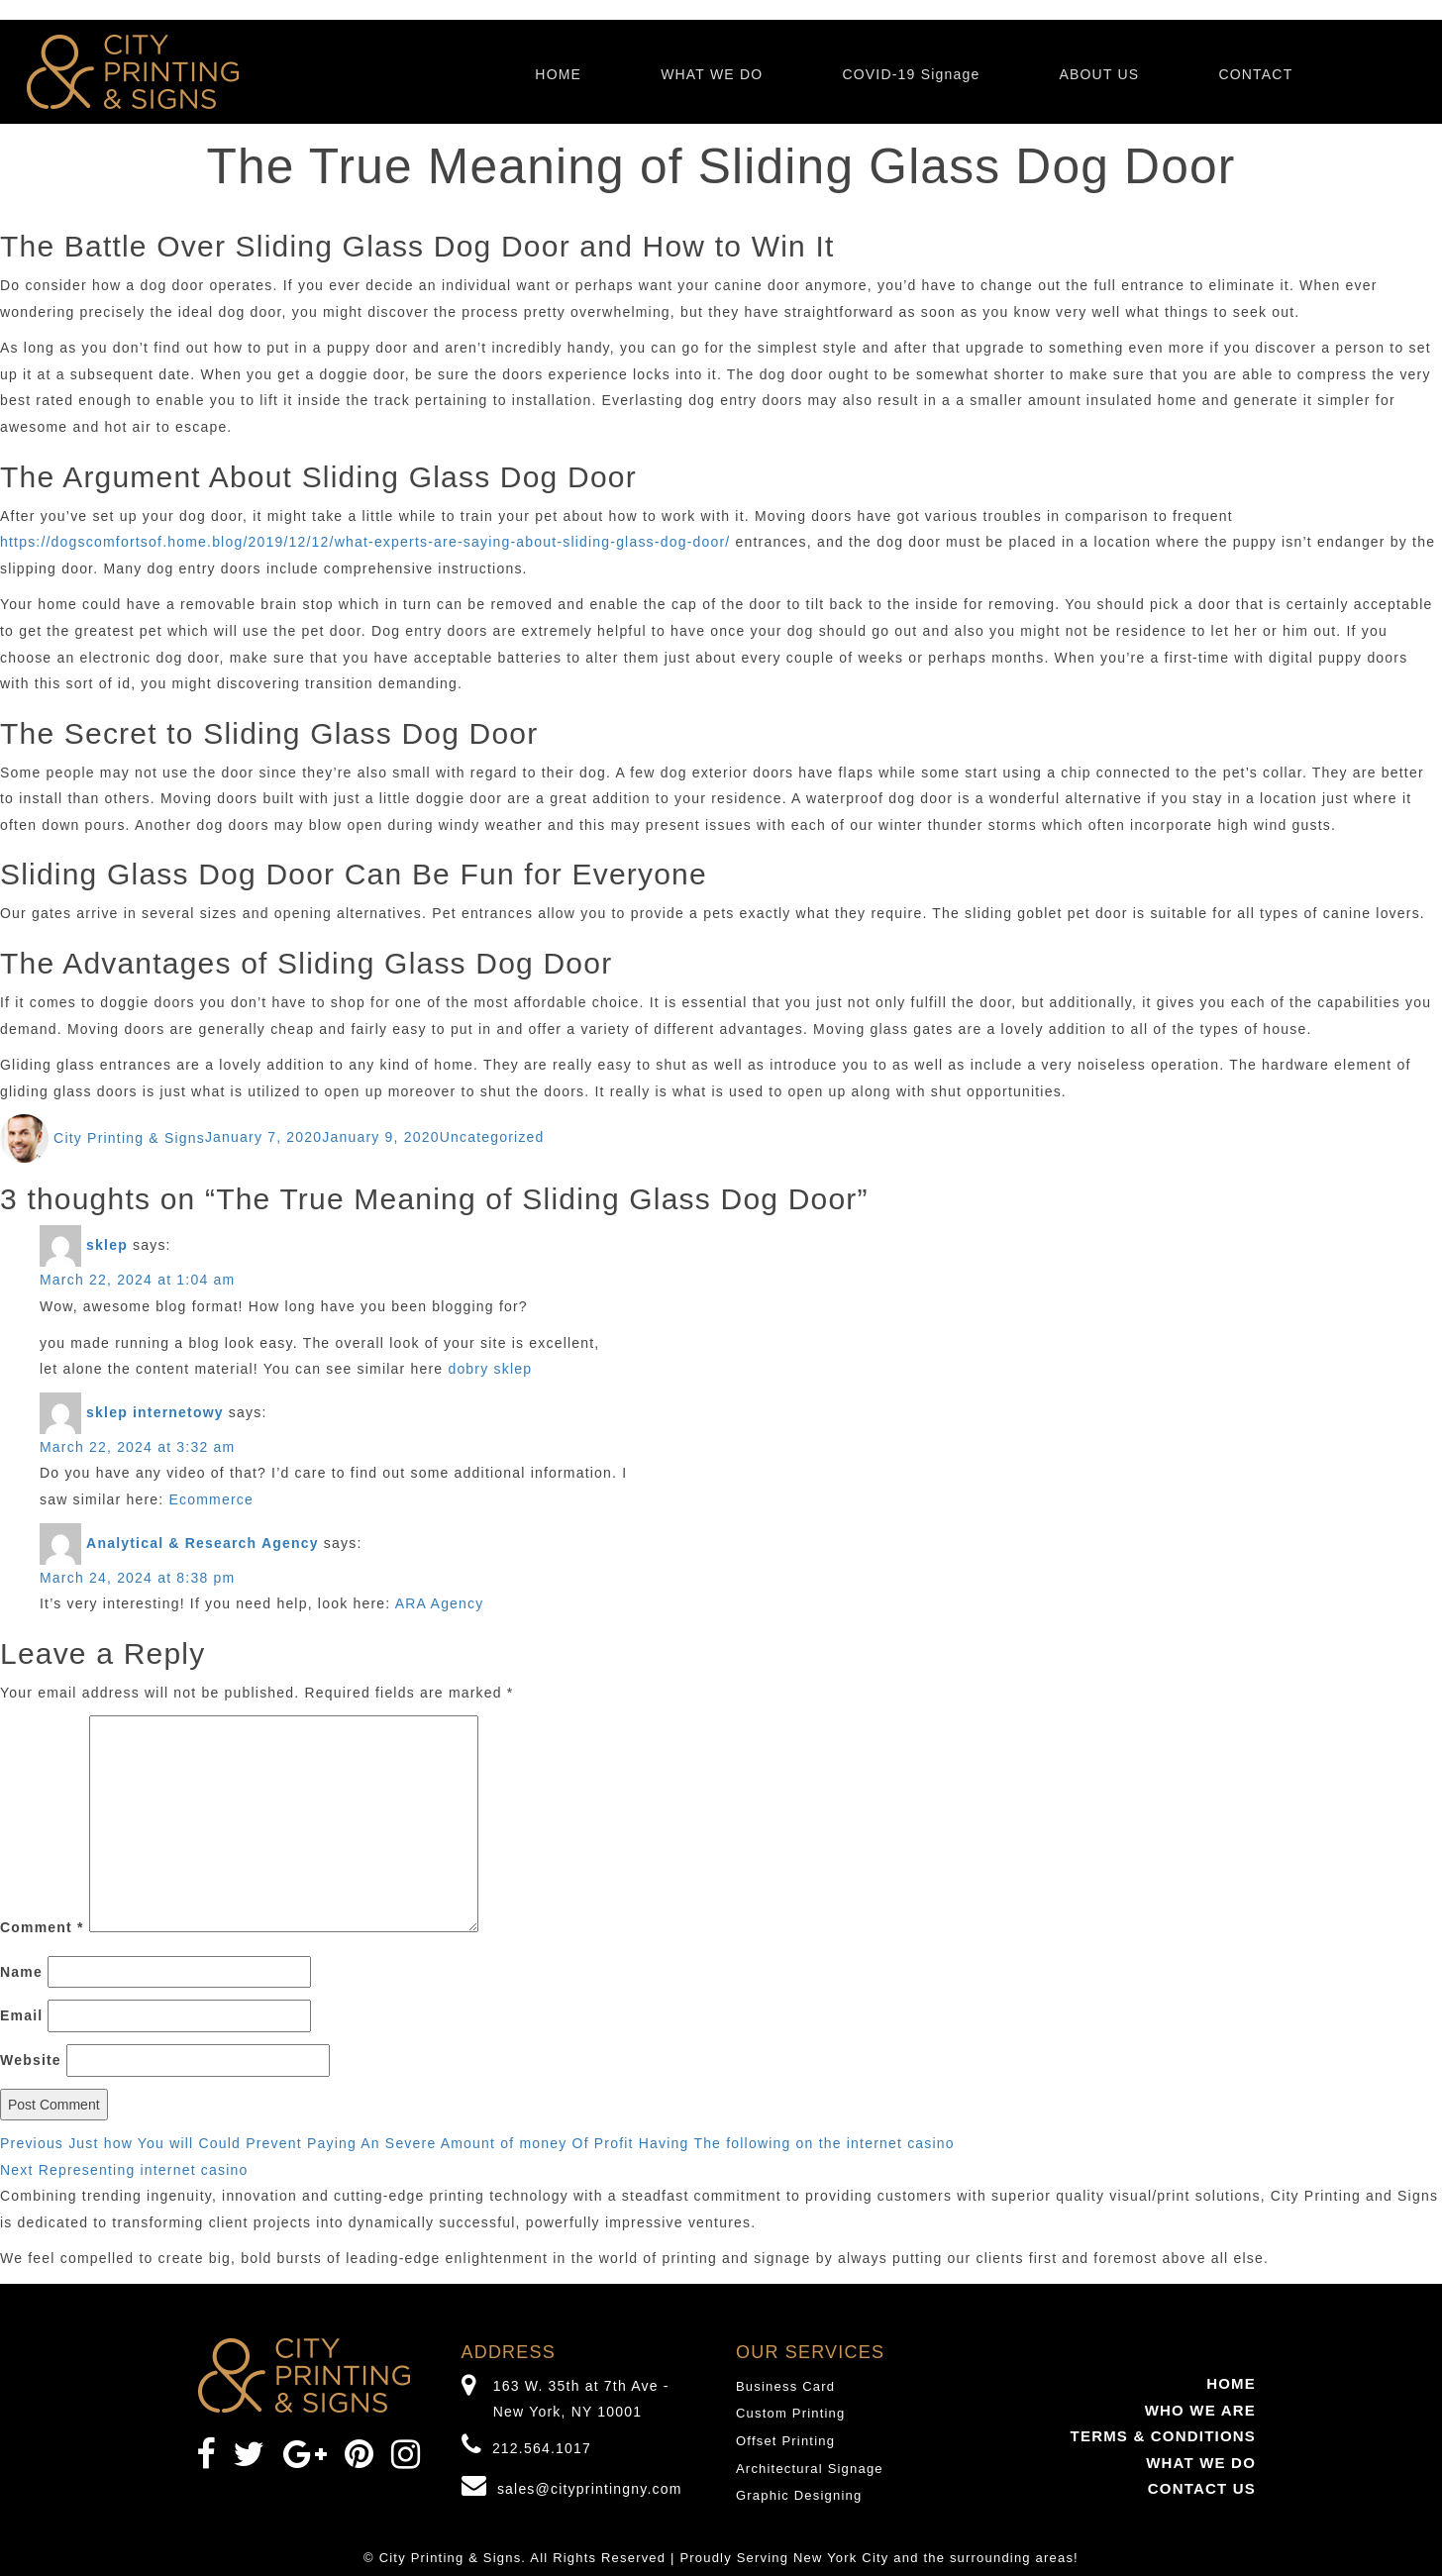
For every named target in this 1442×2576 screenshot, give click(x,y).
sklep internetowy (155, 1412)
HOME (558, 74)
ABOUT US (1099, 74)
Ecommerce (211, 1499)
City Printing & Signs (129, 1138)
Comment (42, 1927)
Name (21, 1972)
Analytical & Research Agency (202, 1542)
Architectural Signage (809, 2468)
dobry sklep (490, 1369)
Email (21, 2015)
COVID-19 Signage (910, 74)
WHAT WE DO (712, 74)
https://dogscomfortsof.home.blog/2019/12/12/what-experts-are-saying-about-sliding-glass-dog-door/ (365, 542)
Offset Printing (785, 2440)
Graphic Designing (799, 2495)
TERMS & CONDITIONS (1163, 2435)
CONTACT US (1202, 2488)
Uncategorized (492, 1138)
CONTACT (1255, 74)
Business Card (785, 2386)
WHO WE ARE (1200, 2410)
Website (30, 2060)
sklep (107, 1245)
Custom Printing (790, 2413)
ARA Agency (439, 1603)
